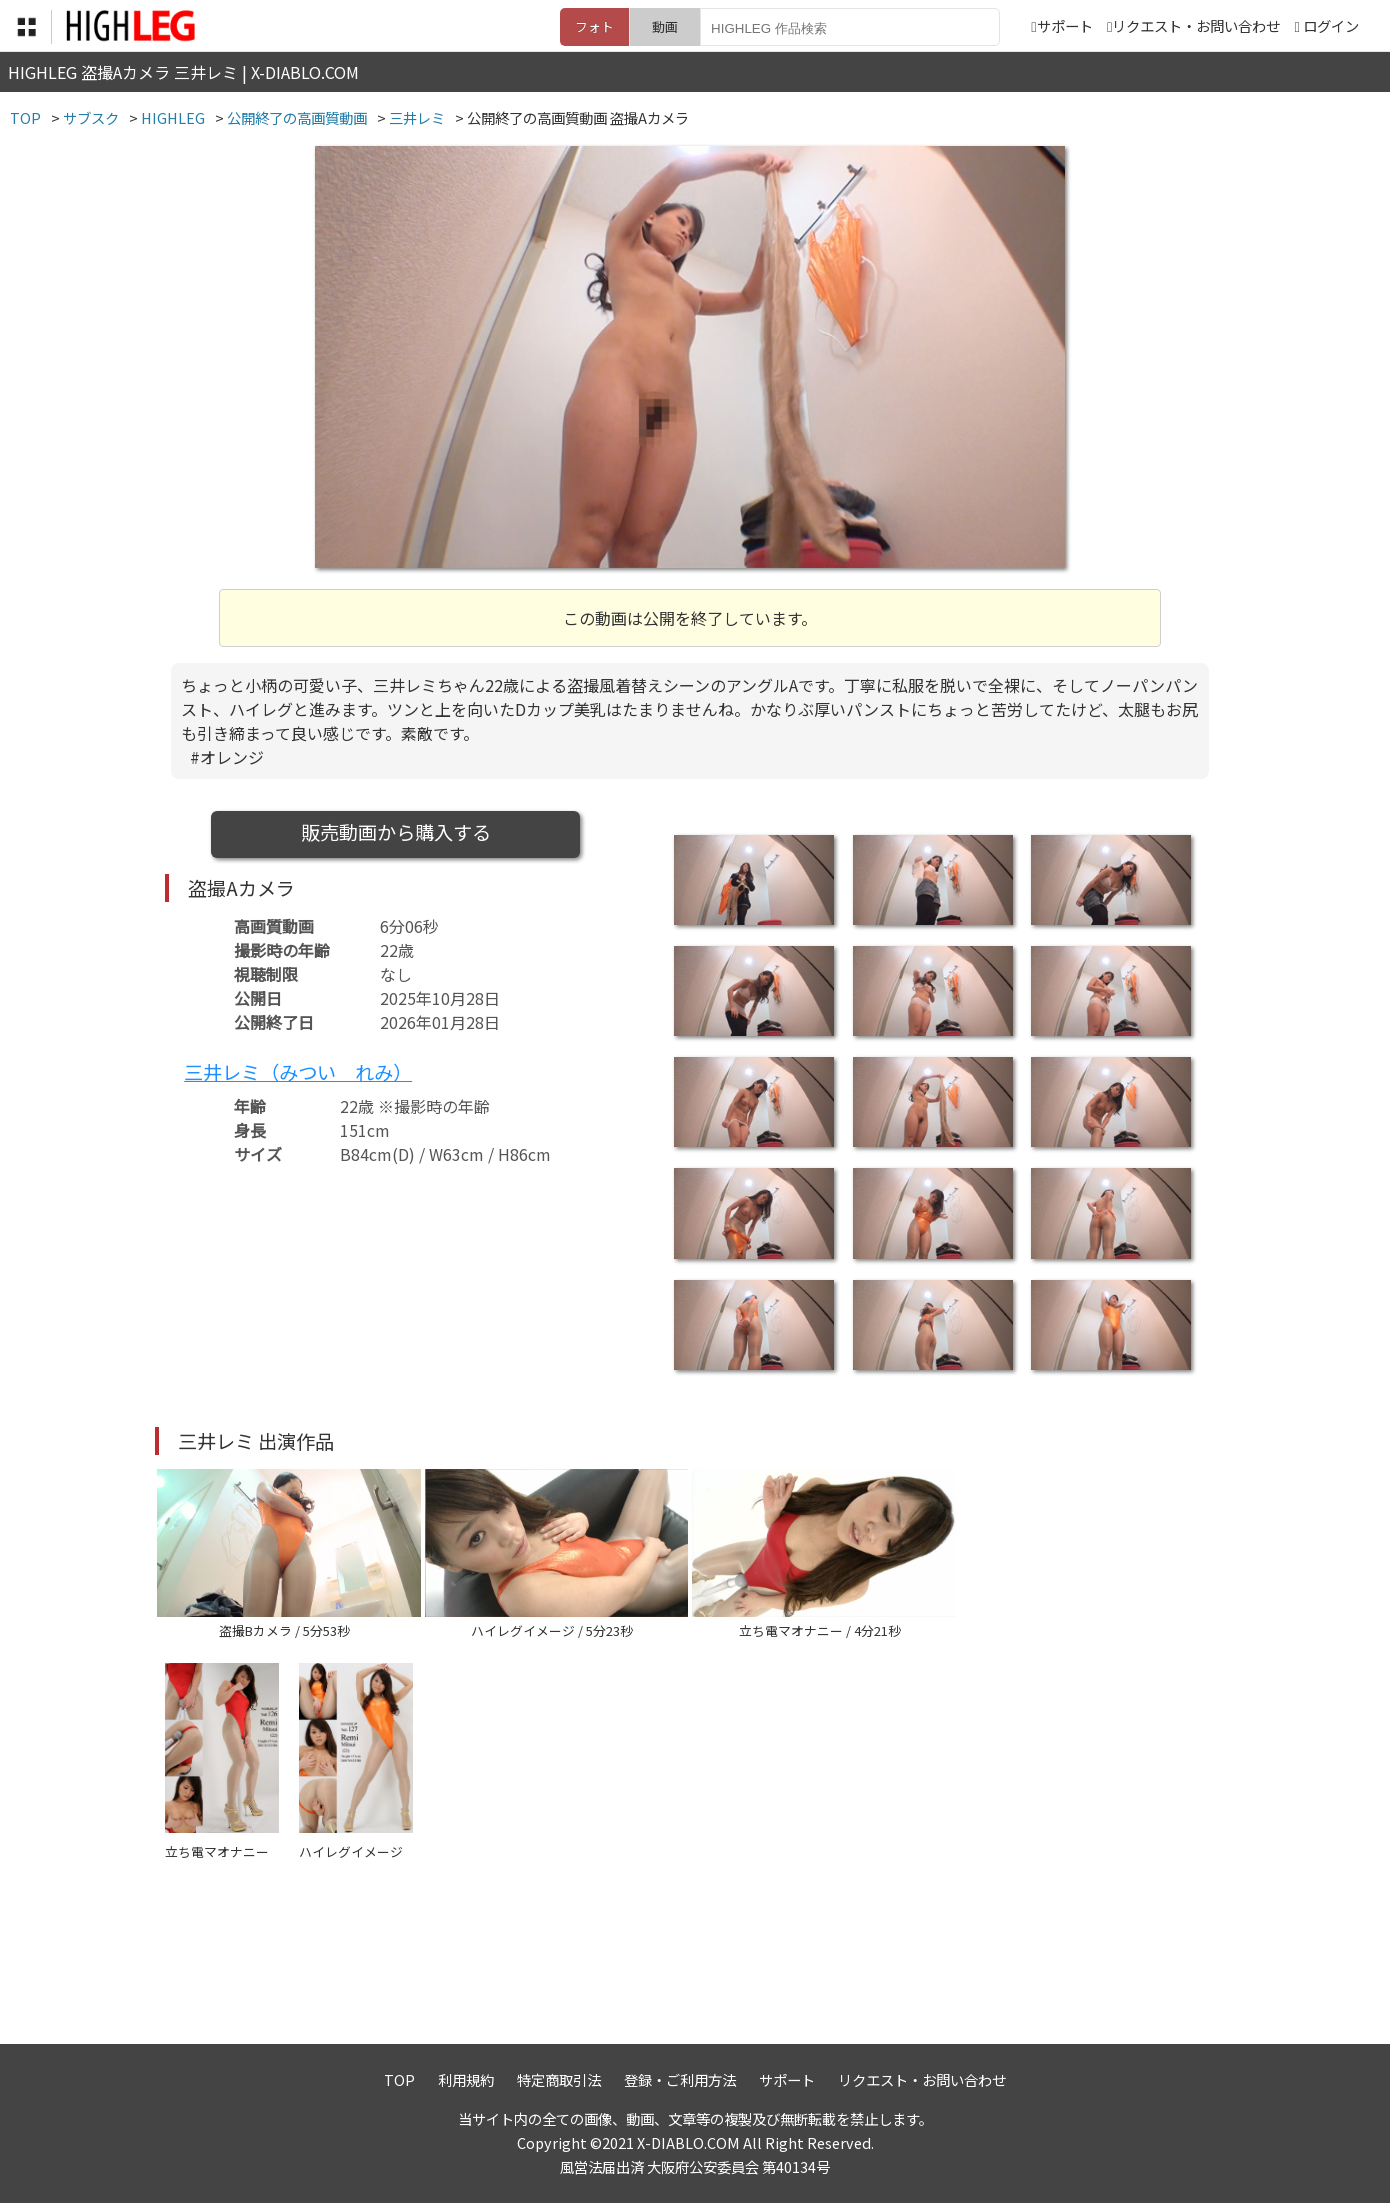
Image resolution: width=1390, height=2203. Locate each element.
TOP (399, 2079)
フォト (594, 26)
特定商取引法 (559, 2079)
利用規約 (466, 2079)
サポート (1061, 25)
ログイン (1331, 25)
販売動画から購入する (396, 832)
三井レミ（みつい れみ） (298, 1072)
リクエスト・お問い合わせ (1193, 25)
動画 (665, 26)
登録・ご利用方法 (680, 2079)
